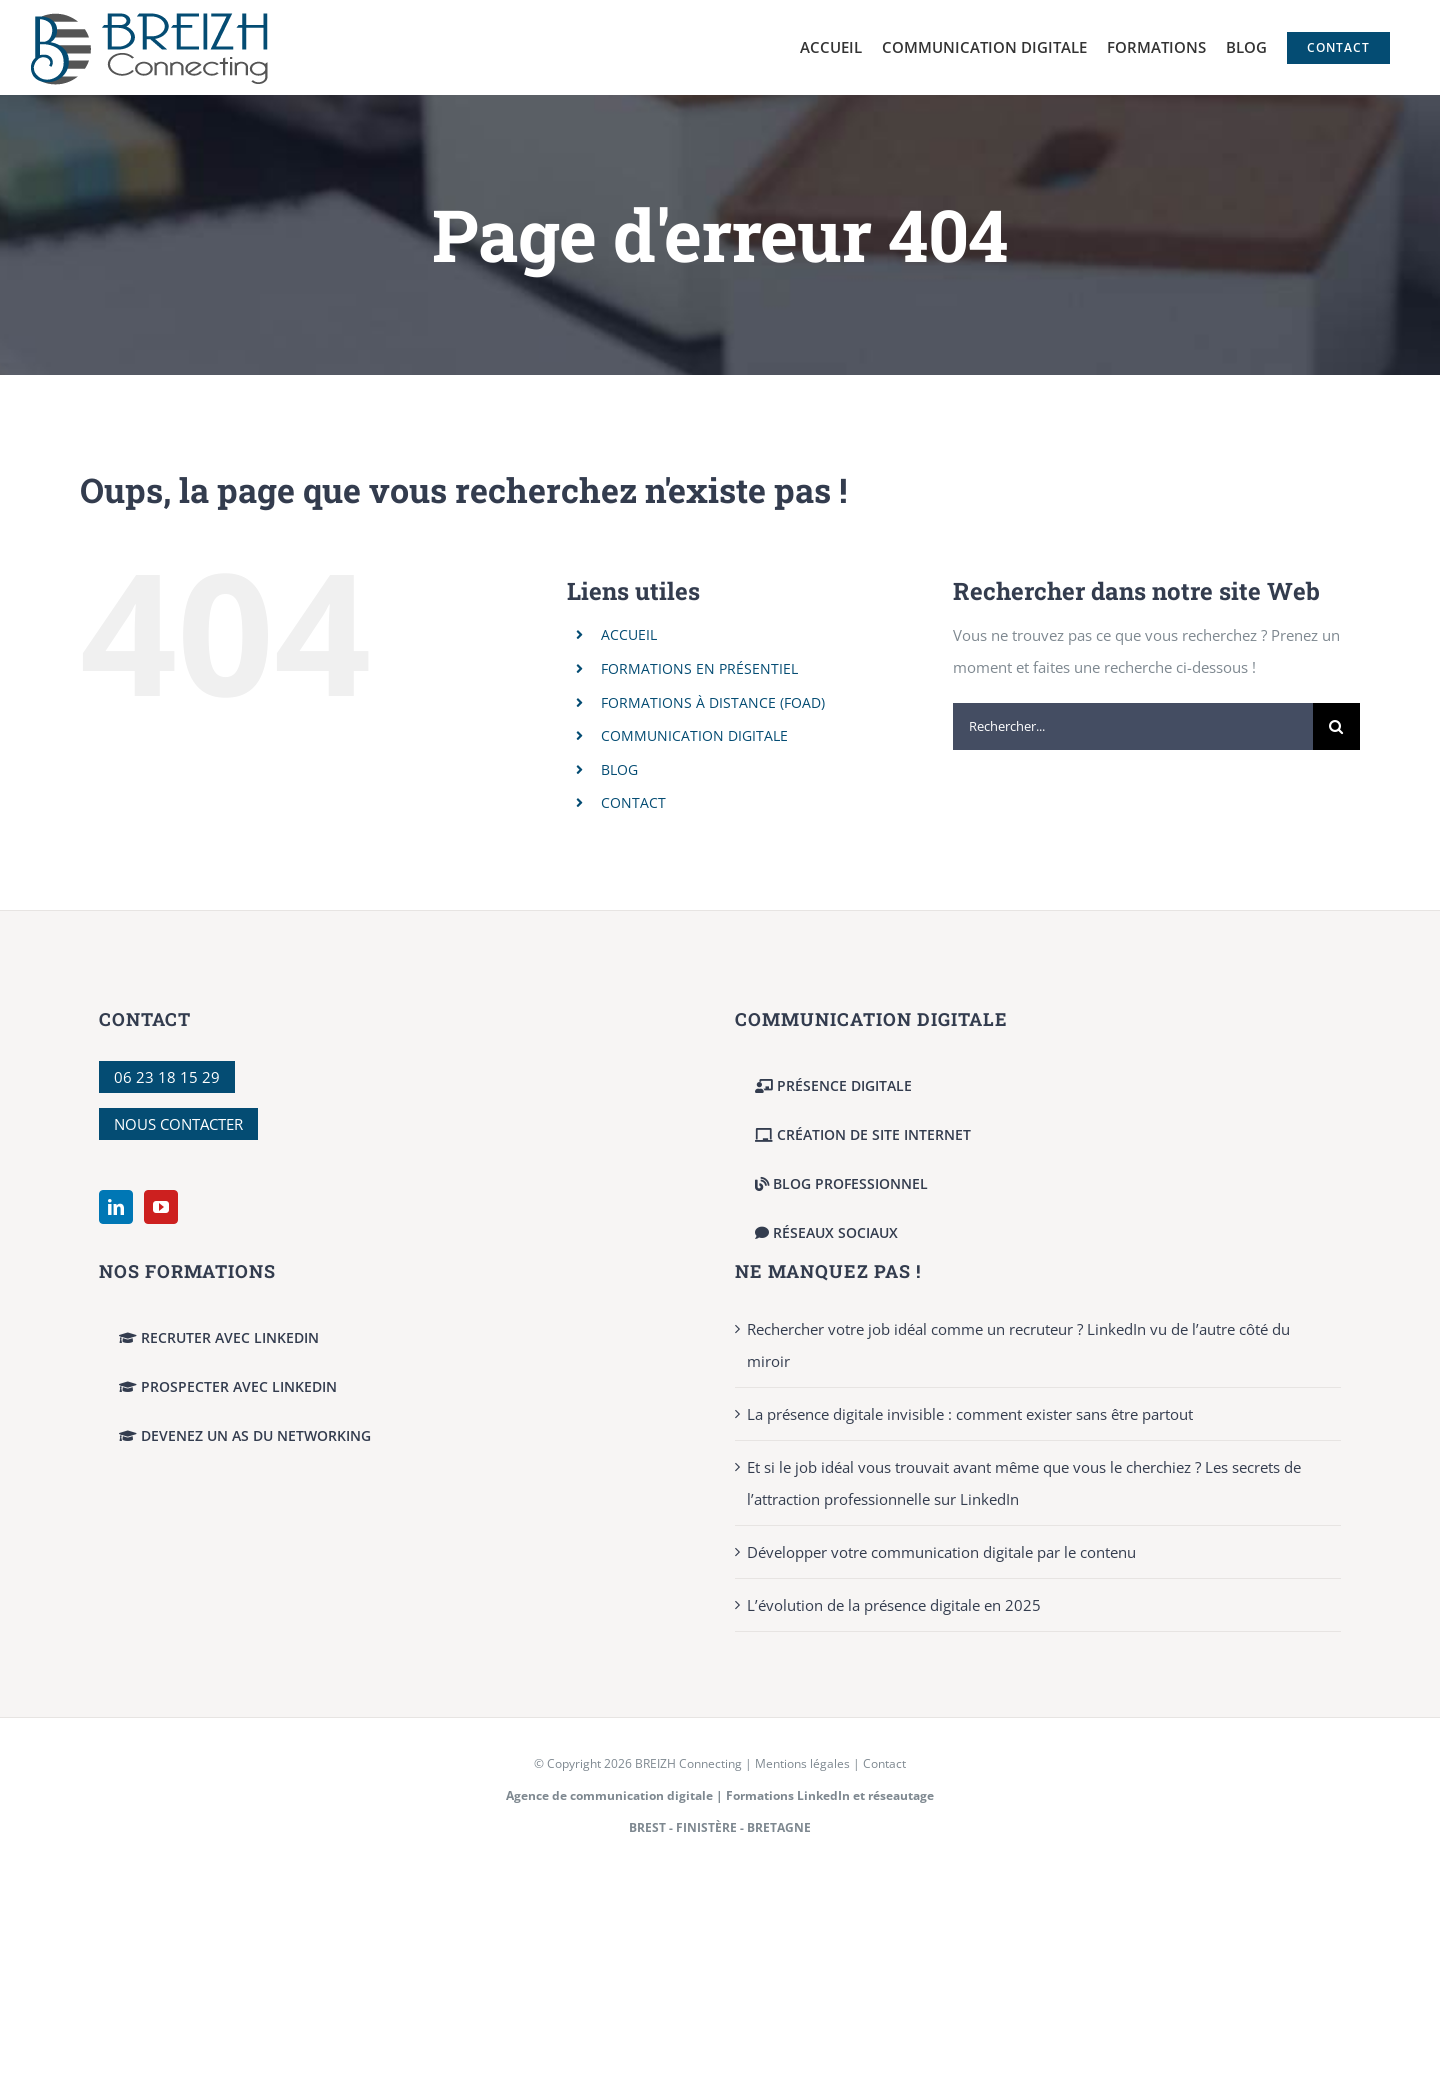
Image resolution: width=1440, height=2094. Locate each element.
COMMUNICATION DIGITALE (694, 735)
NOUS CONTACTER (178, 1124)
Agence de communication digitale (609, 1795)
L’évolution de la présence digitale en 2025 (894, 1605)
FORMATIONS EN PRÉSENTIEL (699, 668)
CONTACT (633, 802)
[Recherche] (1336, 726)
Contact (884, 1763)
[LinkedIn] (116, 1207)
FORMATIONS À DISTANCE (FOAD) (713, 702)
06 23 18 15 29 (167, 1077)
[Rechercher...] (1133, 726)
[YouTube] (161, 1207)
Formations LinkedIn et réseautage (830, 1795)
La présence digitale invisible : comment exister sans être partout (970, 1414)
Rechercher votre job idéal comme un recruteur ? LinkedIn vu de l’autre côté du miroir (1018, 1345)
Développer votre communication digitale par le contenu (941, 1552)
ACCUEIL (629, 634)
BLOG (619, 769)
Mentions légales (802, 1763)
